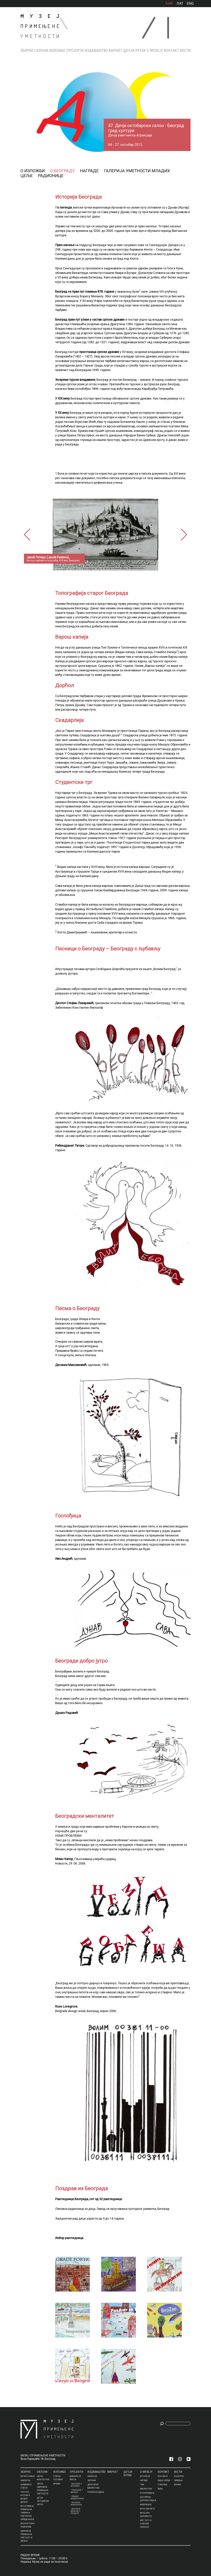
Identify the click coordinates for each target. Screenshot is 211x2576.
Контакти (163, 2476)
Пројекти (75, 50)
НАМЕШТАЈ (25, 2480)
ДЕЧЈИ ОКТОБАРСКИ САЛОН (43, 2501)
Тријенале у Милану (77, 2491)
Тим (142, 2484)
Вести (185, 50)
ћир (169, 3)
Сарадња (178, 2480)
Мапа (160, 2489)
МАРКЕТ (115, 50)
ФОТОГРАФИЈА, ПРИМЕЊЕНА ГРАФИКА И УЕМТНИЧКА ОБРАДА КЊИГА (27, 2513)
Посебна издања (95, 2492)
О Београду (62, 170)
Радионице (51, 175)
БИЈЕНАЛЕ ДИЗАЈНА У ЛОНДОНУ (75, 2511)
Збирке (26, 50)
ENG (190, 3)
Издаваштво (96, 50)
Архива (56, 2484)
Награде (89, 170)
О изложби (32, 170)
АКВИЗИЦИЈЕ (146, 2504)
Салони (41, 50)
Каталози (92, 2476)
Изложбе (57, 50)
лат (179, 3)
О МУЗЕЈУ (155, 50)
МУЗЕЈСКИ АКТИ (147, 2509)
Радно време (164, 2480)
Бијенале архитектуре (76, 2503)
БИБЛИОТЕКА (146, 2489)
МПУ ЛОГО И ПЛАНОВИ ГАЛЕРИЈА (145, 2523)
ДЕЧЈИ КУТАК (134, 50)
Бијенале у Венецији (76, 2485)
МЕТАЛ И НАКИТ (27, 2476)
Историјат (145, 2476)
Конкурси (179, 2476)
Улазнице (162, 2484)
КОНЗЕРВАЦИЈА (147, 2493)
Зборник (91, 2480)
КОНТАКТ (171, 50)
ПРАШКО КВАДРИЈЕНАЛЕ (77, 2497)
